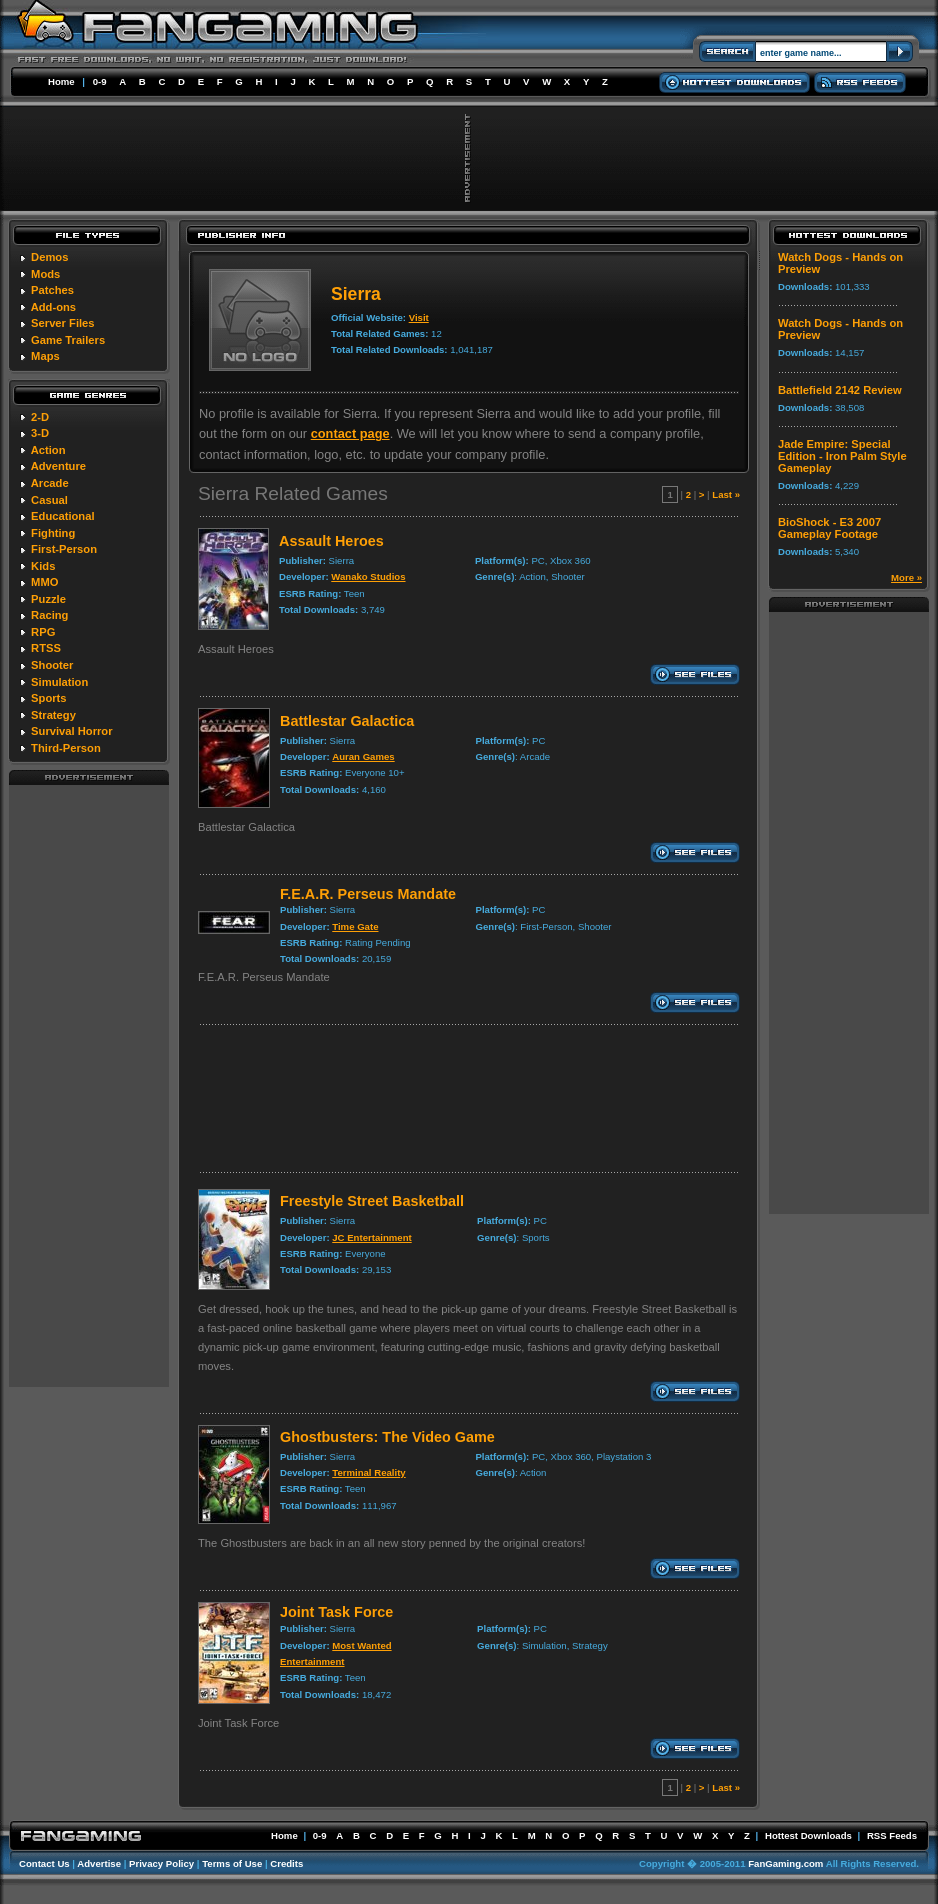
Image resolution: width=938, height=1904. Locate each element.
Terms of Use (232, 1863)
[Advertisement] (89, 1085)
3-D (40, 433)
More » (906, 577)
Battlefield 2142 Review (840, 390)
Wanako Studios (368, 576)
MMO (44, 582)
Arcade (50, 483)
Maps (45, 356)
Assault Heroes (331, 541)
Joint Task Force (336, 1612)
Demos (49, 257)
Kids (43, 566)
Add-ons (53, 307)
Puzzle (48, 599)
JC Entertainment (371, 1237)
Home (61, 81)
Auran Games (363, 756)
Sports (48, 698)
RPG (43, 632)
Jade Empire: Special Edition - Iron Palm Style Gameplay (842, 456)
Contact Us (44, 1863)
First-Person (64, 549)
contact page (350, 433)
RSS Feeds (892, 1835)
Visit (419, 317)
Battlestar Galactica (347, 721)
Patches (52, 290)
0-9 (100, 81)
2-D (40, 417)
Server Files (62, 323)
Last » (726, 494)
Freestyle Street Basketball (372, 1201)
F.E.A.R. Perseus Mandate (368, 894)
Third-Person (66, 748)
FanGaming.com (785, 1863)
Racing (49, 615)
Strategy (53, 715)
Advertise (99, 1863)
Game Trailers (68, 340)
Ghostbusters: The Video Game (387, 1437)
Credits (286, 1863)
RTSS (46, 648)
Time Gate (355, 926)
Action (48, 450)
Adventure (58, 466)
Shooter (52, 665)
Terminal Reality (368, 1472)
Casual (49, 500)
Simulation (59, 682)
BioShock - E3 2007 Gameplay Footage (829, 528)
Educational (62, 516)
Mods (45, 274)
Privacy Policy (161, 1863)
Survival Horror (71, 731)
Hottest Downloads (808, 1835)
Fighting (53, 533)
